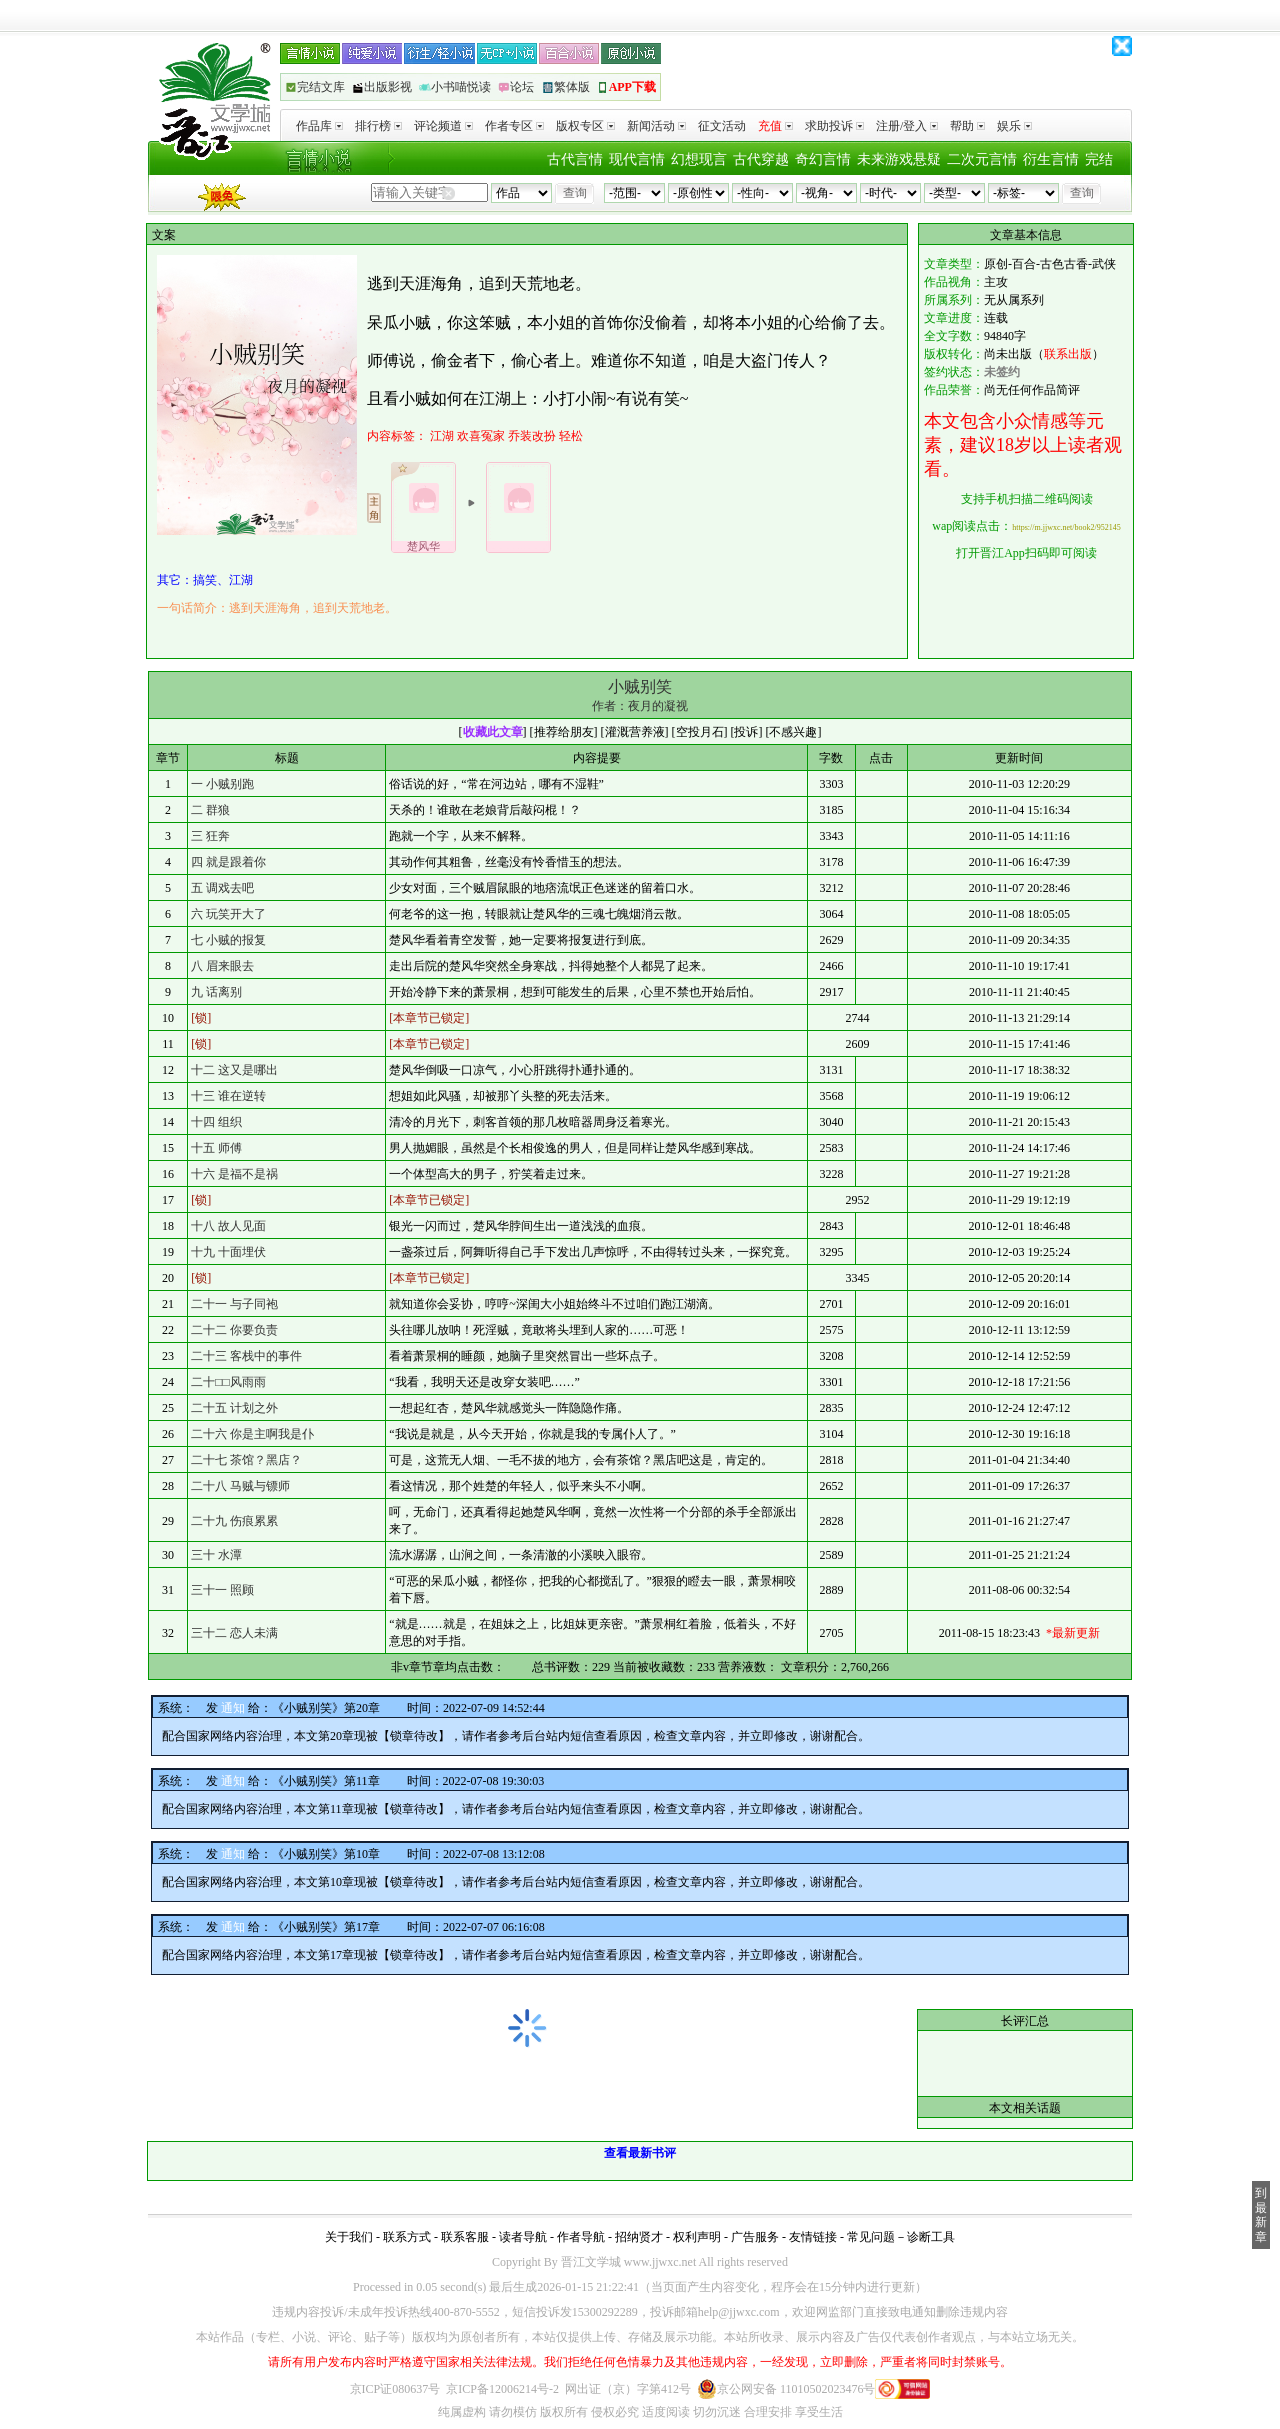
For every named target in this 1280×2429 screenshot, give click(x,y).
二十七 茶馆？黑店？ (246, 1460)
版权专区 (585, 126)
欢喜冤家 (481, 436)
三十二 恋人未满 (234, 1633)
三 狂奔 (210, 836)
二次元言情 (982, 159)
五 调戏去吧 (222, 888)
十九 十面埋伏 (228, 1252)
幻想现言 (699, 159)
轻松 (571, 436)
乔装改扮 (532, 436)
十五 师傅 (216, 1148)
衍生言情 (1051, 159)
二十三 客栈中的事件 (246, 1356)
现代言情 (637, 159)
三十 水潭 (216, 1555)
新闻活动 (656, 126)
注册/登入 (907, 126)
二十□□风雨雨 (228, 1382)
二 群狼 (210, 810)
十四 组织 (216, 1122)
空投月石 (700, 732)
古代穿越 (761, 159)
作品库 (319, 126)
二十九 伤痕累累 (234, 1521)
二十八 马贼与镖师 (240, 1486)
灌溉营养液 (635, 732)
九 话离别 (216, 992)
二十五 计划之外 (234, 1408)
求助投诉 (834, 126)
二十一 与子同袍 (234, 1304)
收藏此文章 (493, 732)
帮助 (967, 126)
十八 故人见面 (228, 1226)
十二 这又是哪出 (234, 1070)
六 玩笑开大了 (228, 914)
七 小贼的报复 (228, 940)
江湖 (442, 436)
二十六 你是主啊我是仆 (252, 1434)
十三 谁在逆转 (228, 1096)
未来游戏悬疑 (899, 159)
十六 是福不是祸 (234, 1174)
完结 (1099, 159)
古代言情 (575, 159)
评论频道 (443, 126)
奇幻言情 (823, 159)
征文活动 (722, 126)
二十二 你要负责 (234, 1330)
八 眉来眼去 (222, 966)
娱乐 (1014, 126)
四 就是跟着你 (228, 862)
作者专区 (514, 126)
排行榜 (378, 126)
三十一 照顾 (222, 1590)
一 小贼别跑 (222, 784)
